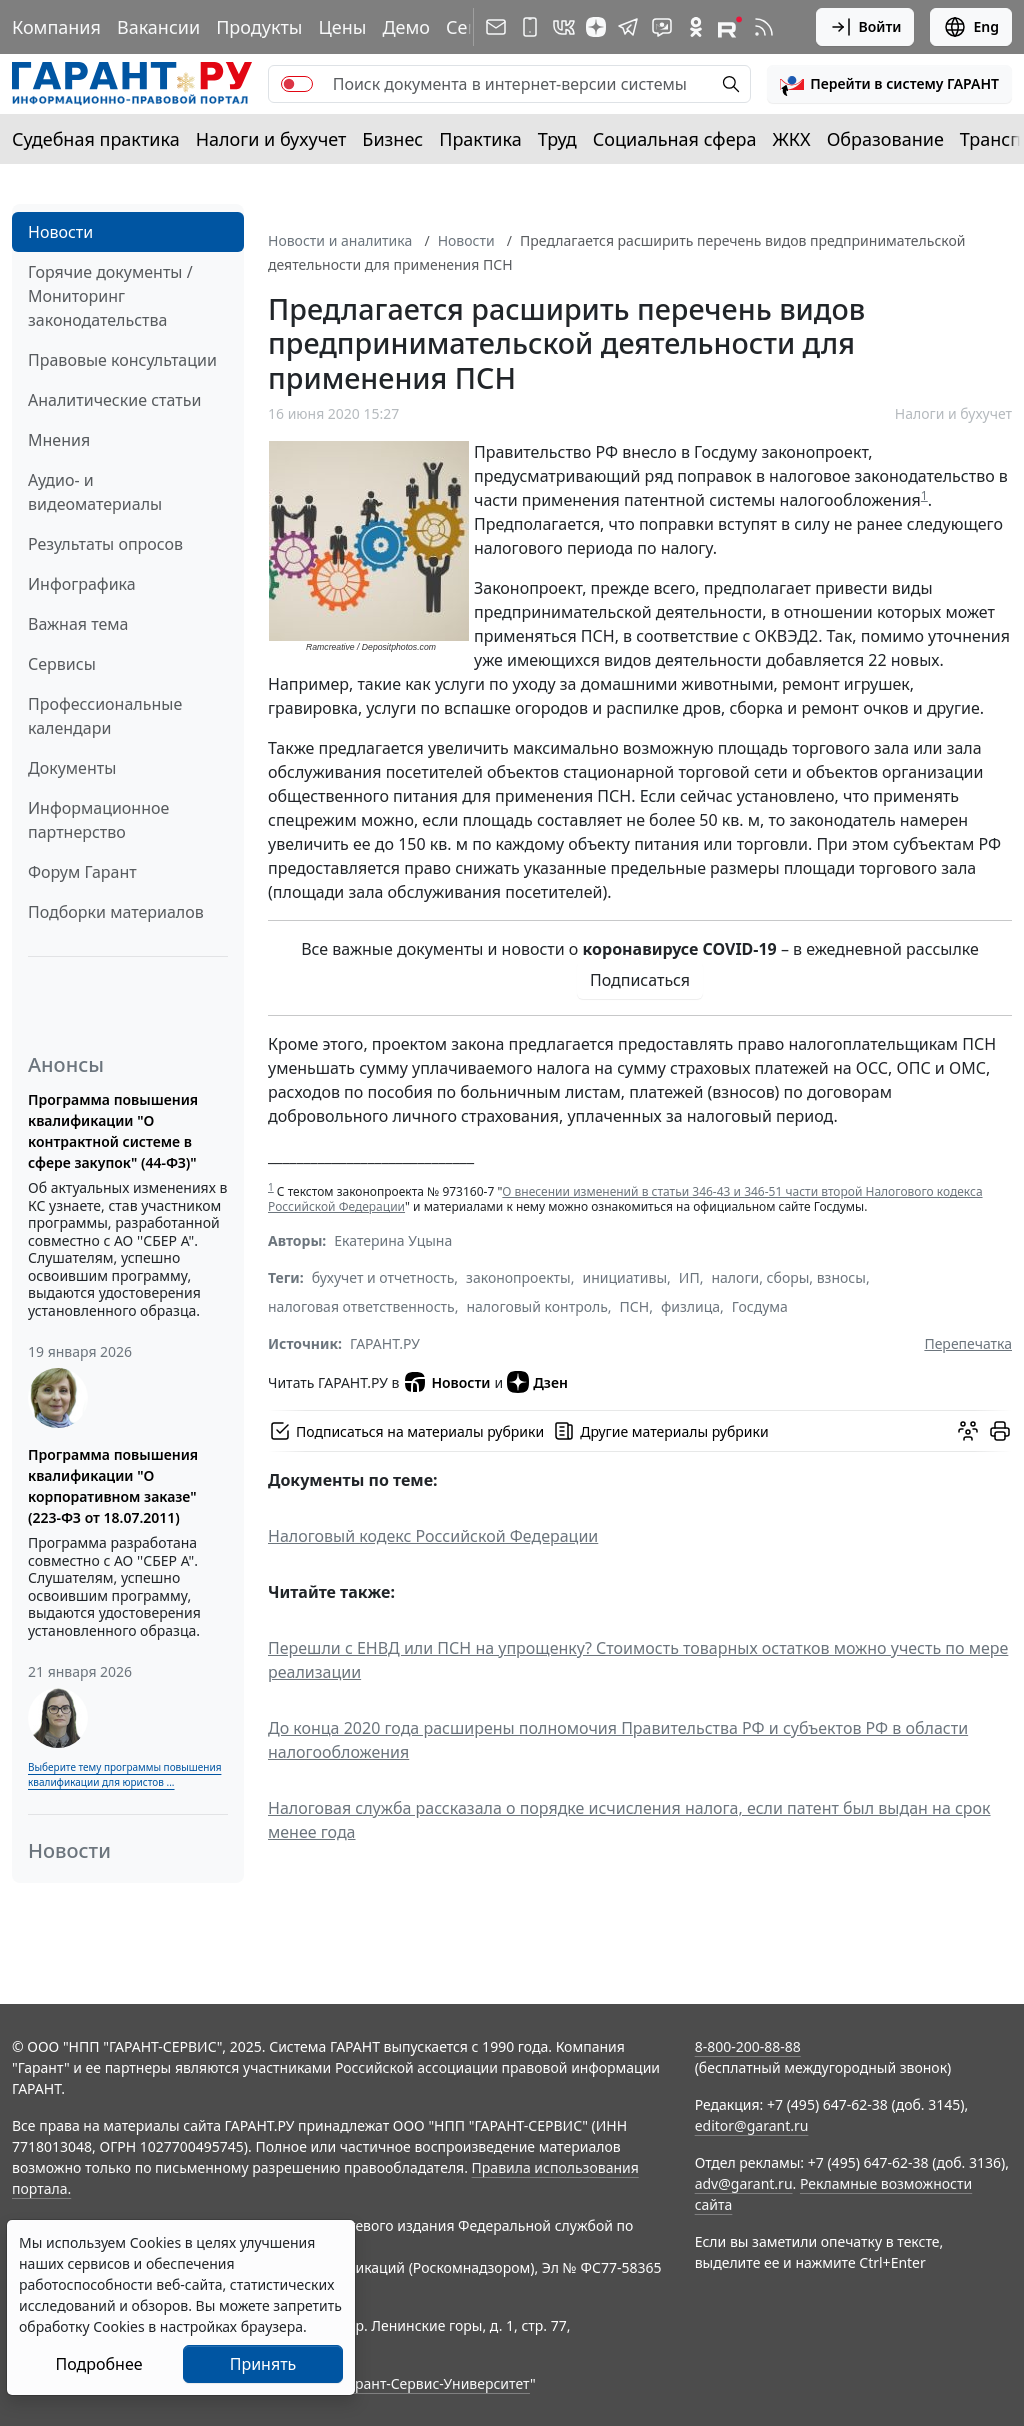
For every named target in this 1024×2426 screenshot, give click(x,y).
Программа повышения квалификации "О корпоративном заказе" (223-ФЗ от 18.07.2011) (113, 1486)
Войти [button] (865, 27)
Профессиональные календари (105, 716)
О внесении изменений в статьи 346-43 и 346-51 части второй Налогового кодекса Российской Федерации (625, 1199)
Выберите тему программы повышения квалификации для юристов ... (124, 1774)
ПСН (635, 1306)
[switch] (297, 84)
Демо (406, 27)
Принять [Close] (263, 2364)
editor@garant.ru (752, 2125)
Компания (56, 27)
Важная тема (78, 624)
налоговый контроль (536, 1306)
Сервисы (62, 664)
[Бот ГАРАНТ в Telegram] (662, 27)
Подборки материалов (116, 912)
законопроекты (518, 1277)
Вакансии (158, 27)
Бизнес (392, 139)
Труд (557, 139)
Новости (60, 232)
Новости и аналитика (340, 240)
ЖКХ (792, 139)
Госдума (760, 1306)
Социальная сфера (675, 139)
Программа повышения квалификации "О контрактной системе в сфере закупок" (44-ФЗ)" (113, 1131)
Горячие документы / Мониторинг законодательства (110, 296)
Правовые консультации (122, 360)
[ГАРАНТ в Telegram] (628, 27)
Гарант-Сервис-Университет (435, 2383)
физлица (690, 1306)
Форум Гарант (82, 872)
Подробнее (98, 2364)
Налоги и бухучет (271, 139)
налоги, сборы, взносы (788, 1277)
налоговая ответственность (361, 1306)
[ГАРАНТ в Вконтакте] (564, 27)
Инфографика (82, 584)
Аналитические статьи (114, 400)
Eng (971, 27)
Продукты (259, 27)
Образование (885, 139)
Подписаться (640, 980)
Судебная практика (96, 139)
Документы (72, 768)
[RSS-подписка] (764, 27)
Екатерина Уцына (393, 1240)
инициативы (624, 1277)
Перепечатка (968, 1343)
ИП (689, 1277)
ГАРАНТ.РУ (385, 1343)
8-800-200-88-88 (748, 2046)
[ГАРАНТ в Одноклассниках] (696, 27)
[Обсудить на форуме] (968, 1431)
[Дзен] (596, 27)
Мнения (59, 440)
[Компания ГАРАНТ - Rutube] (730, 27)
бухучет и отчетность (383, 1277)
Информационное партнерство (98, 820)
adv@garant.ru (744, 2183)
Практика (480, 139)
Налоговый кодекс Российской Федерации (433, 1536)
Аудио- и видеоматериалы (95, 492)
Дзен (537, 1382)
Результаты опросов (105, 544)
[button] (889, 84)
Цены (342, 27)
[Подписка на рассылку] (496, 27)
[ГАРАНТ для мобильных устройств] (530, 27)
